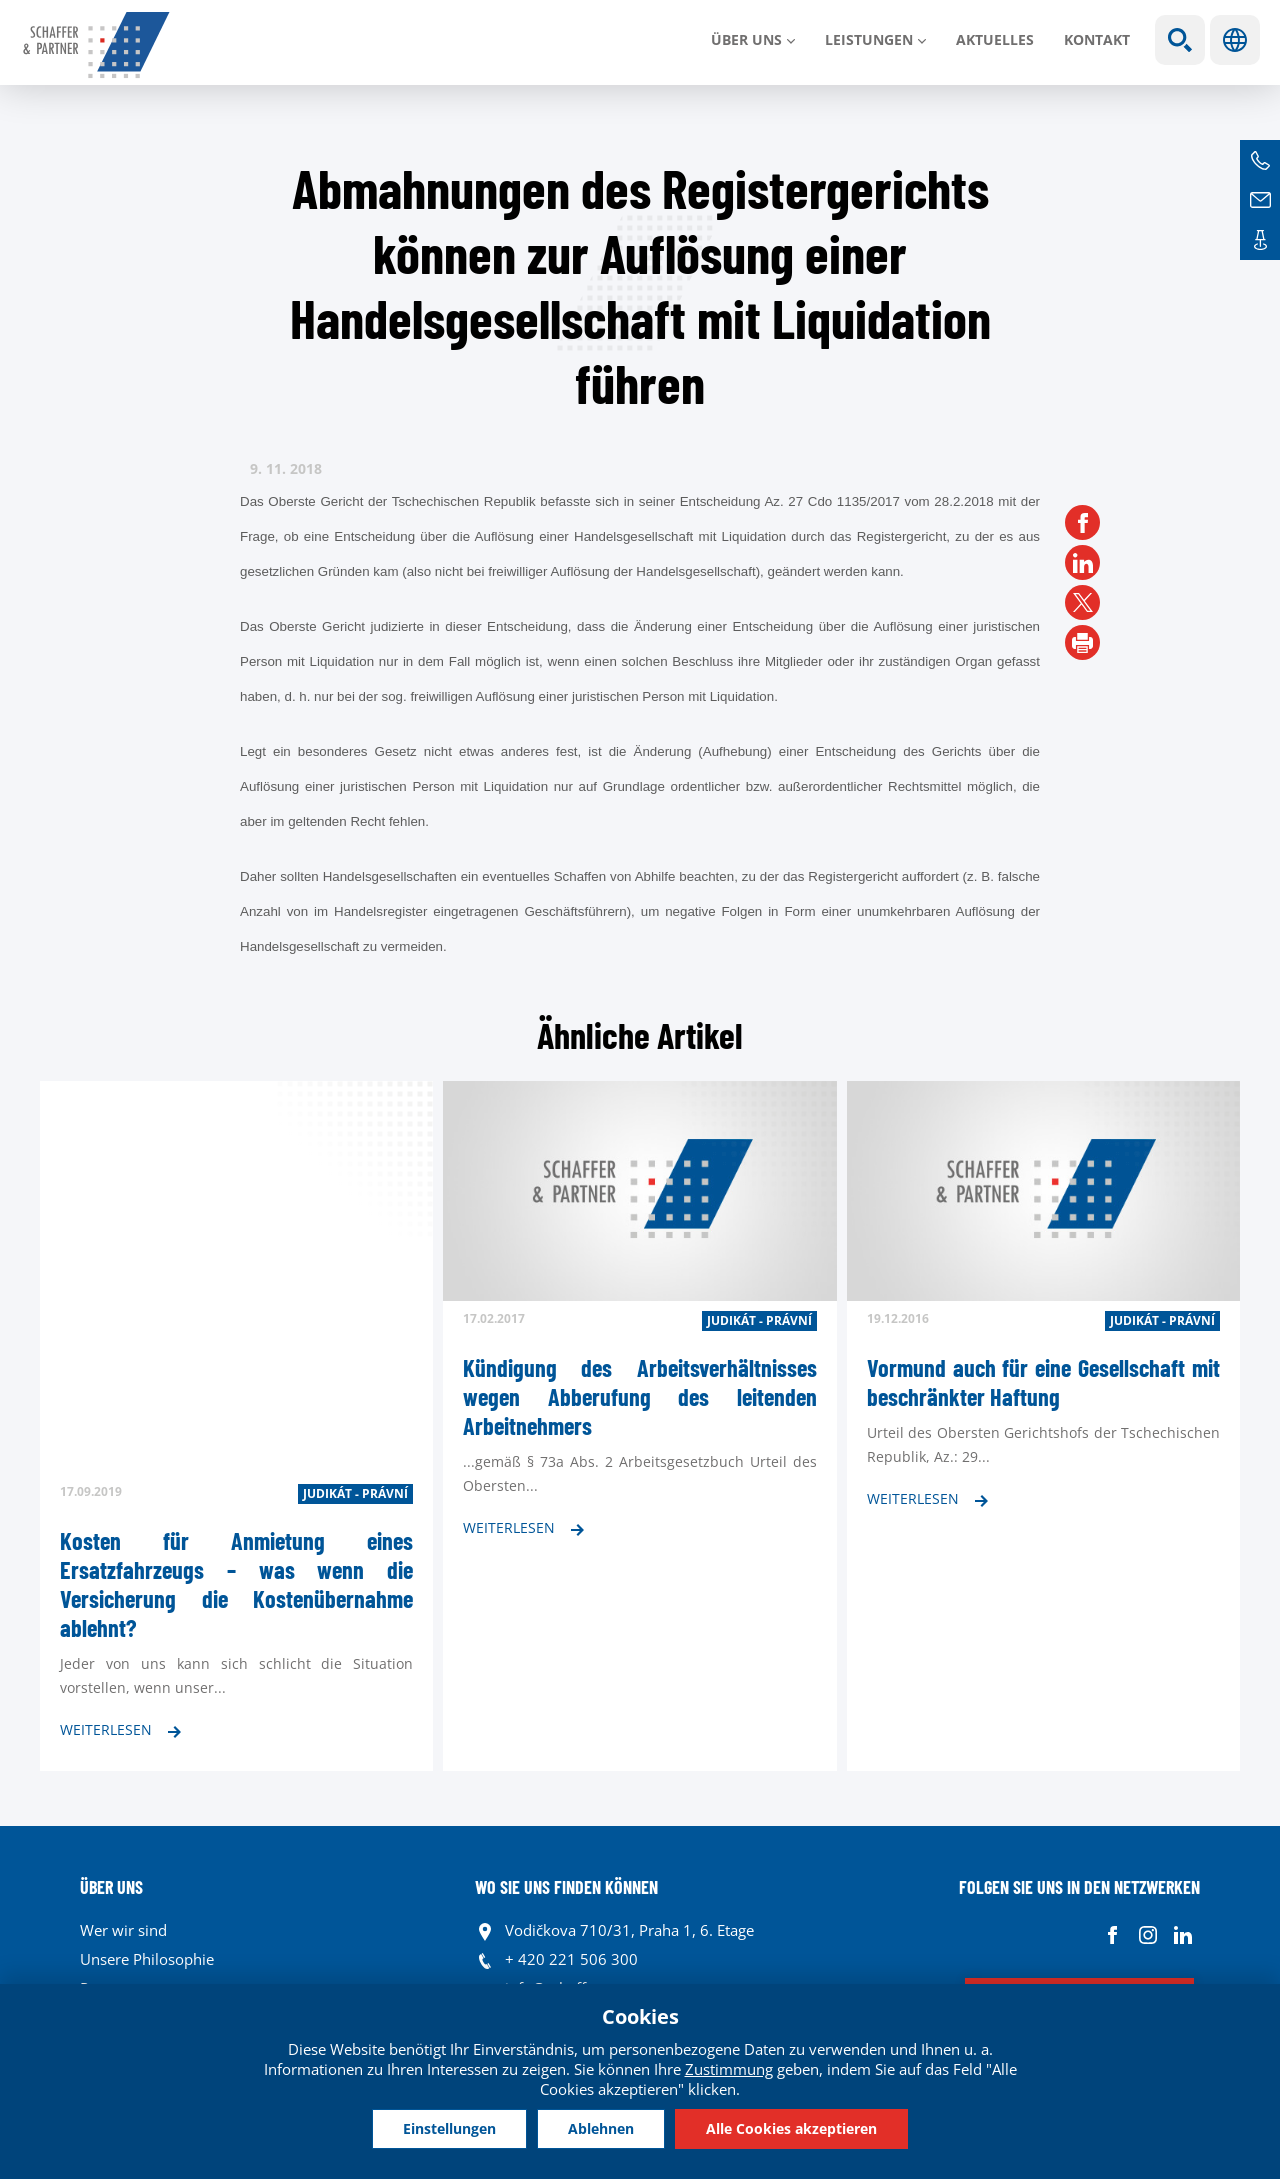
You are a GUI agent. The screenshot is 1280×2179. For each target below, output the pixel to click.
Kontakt (1097, 39)
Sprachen (1235, 40)
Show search (1180, 40)
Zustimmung (729, 2069)
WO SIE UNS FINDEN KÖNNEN (566, 1887)
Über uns (746, 39)
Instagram (1147, 1935)
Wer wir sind (123, 1930)
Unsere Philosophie (147, 1959)
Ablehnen (601, 2128)
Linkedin (1182, 1935)
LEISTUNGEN (869, 39)
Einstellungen (449, 2128)
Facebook (1112, 1935)
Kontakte (1260, 240)
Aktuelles (995, 39)
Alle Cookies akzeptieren (791, 2128)
